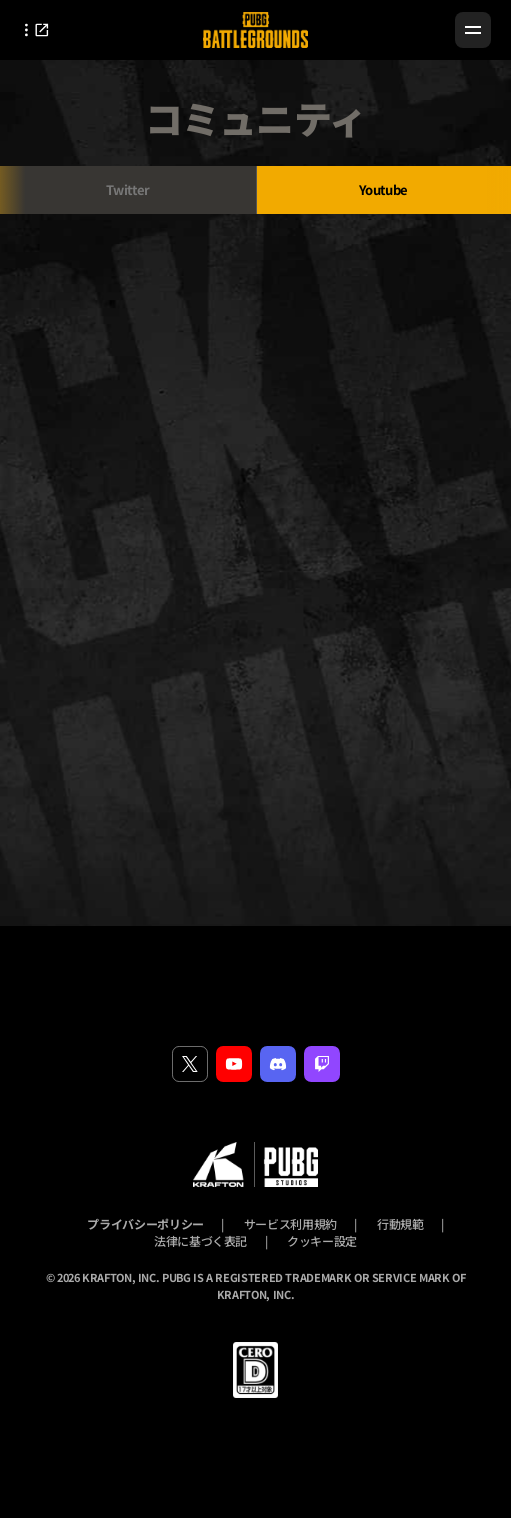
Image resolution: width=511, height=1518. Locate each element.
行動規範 (400, 1223)
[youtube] (234, 1064)
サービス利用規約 (290, 1223)
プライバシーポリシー (145, 1223)
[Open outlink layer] (39, 30)
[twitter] (190, 1064)
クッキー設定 (322, 1240)
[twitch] (322, 1064)
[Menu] (473, 30)
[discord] (278, 1064)
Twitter (128, 189)
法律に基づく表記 (200, 1240)
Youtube (383, 189)
